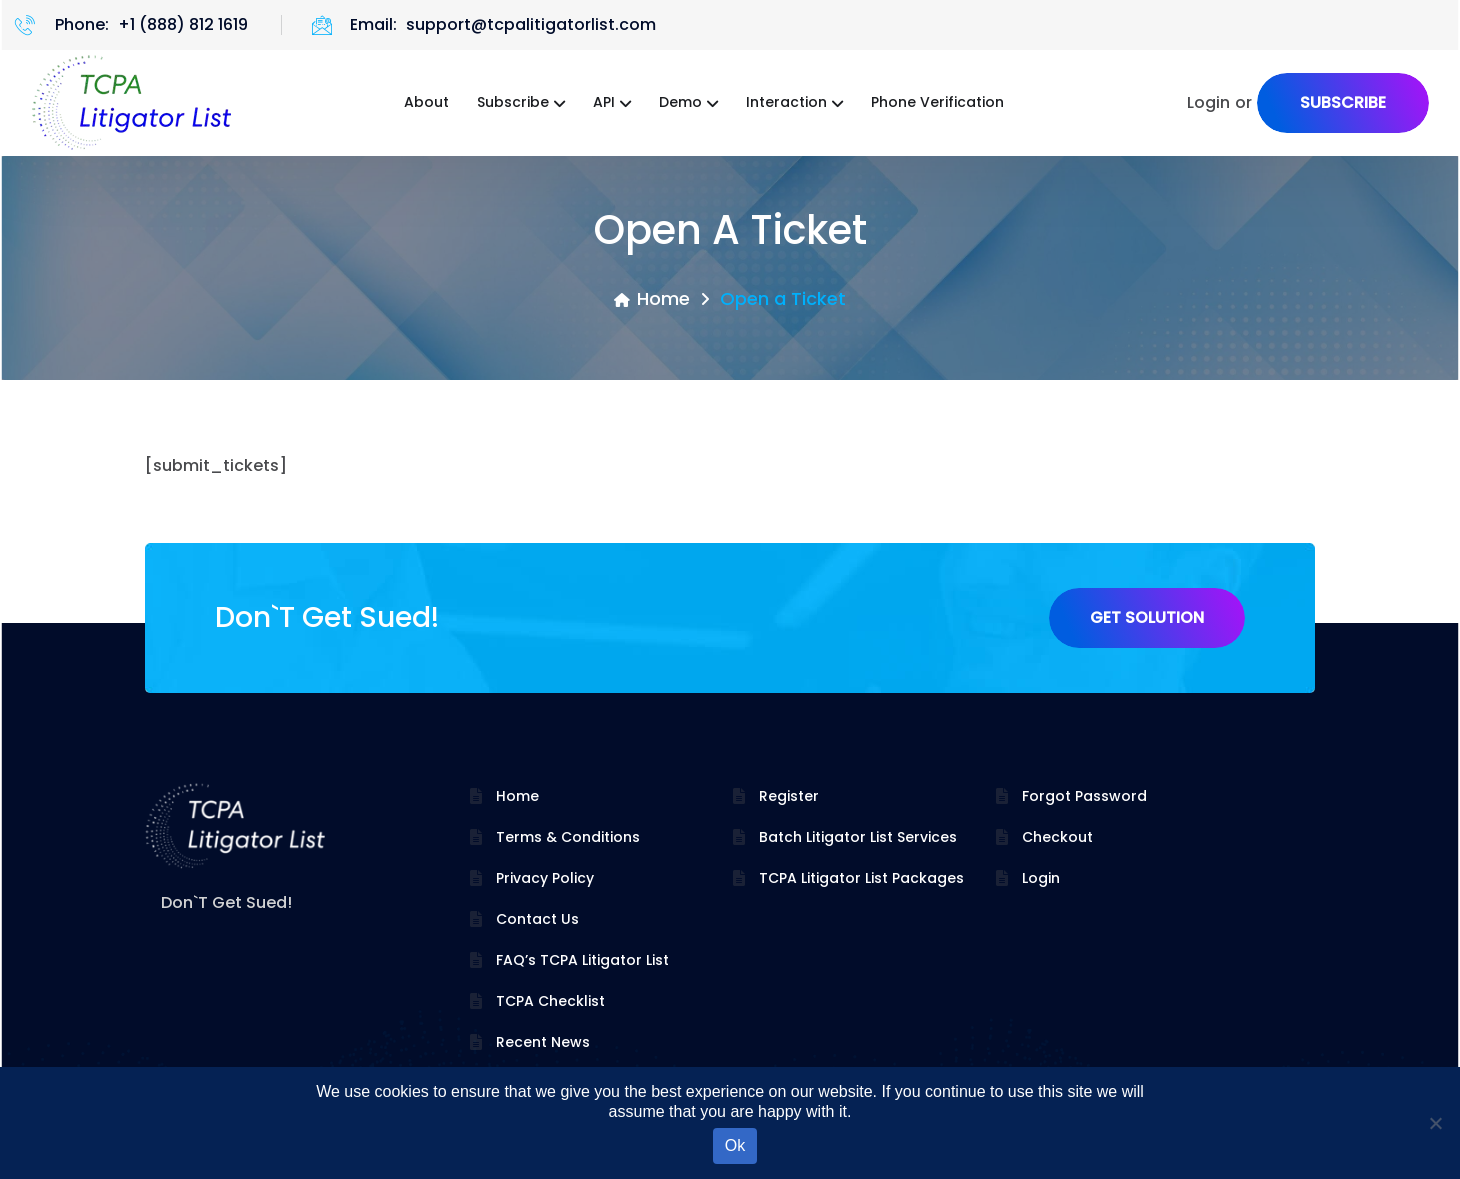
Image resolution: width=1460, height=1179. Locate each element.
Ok (735, 1145)
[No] (1435, 1123)
